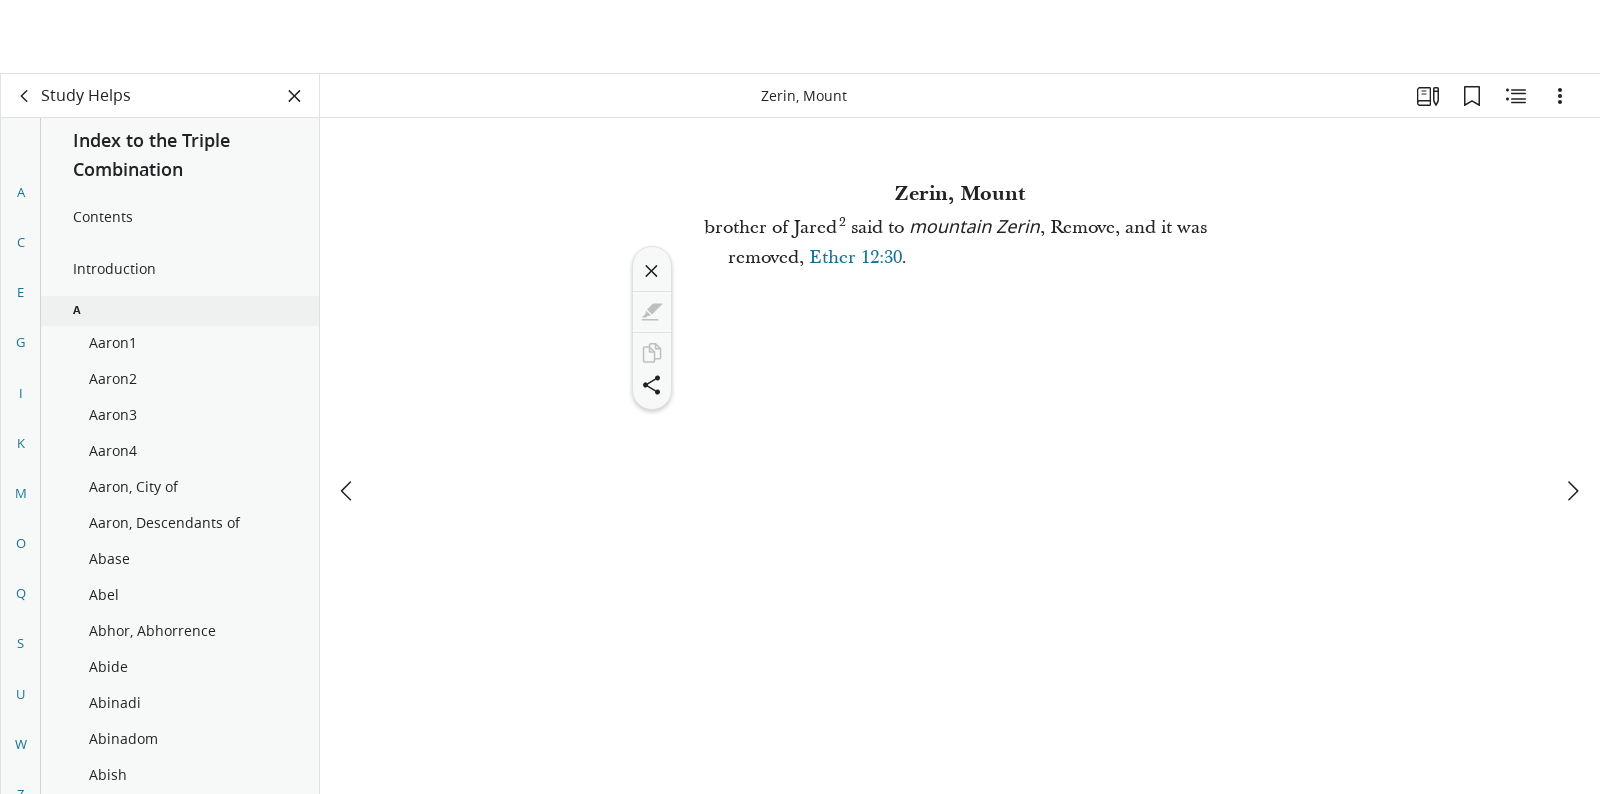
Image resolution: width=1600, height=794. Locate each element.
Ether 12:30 (855, 257)
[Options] (1560, 96)
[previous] (348, 417)
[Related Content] (1516, 96)
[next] (1572, 417)
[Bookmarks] (1472, 96)
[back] (25, 96)
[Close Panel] (295, 96)
